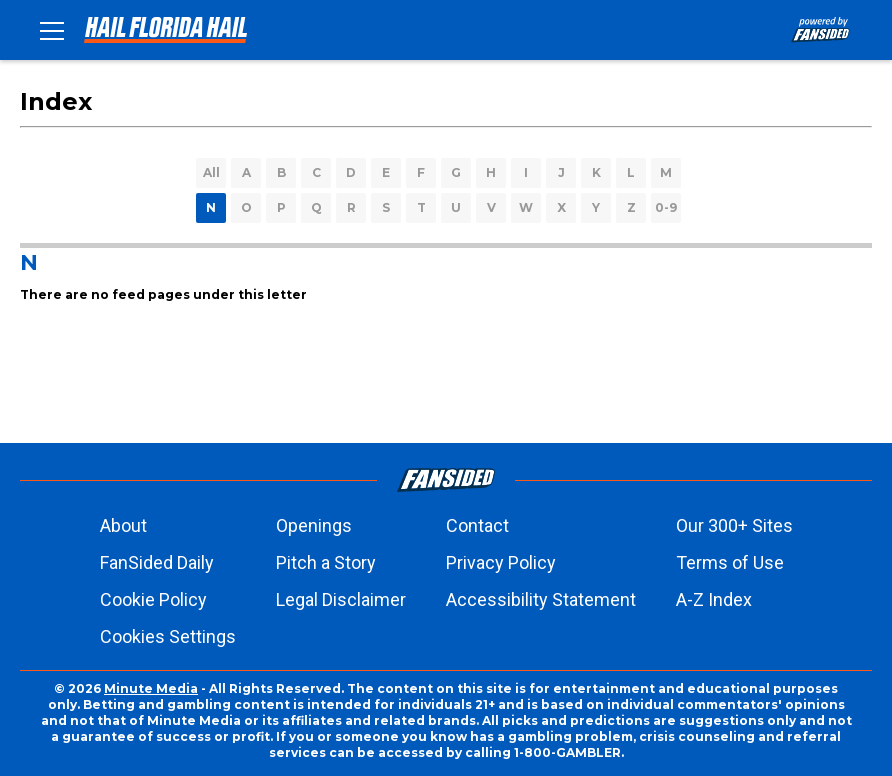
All (211, 172)
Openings (314, 525)
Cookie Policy (153, 599)
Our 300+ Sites (734, 525)
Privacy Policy (501, 562)
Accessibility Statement (541, 599)
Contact (477, 525)
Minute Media (151, 688)
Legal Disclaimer (341, 599)
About (123, 525)
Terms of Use (730, 562)
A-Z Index (714, 599)
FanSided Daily (157, 562)
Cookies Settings (168, 636)
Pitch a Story (326, 562)
